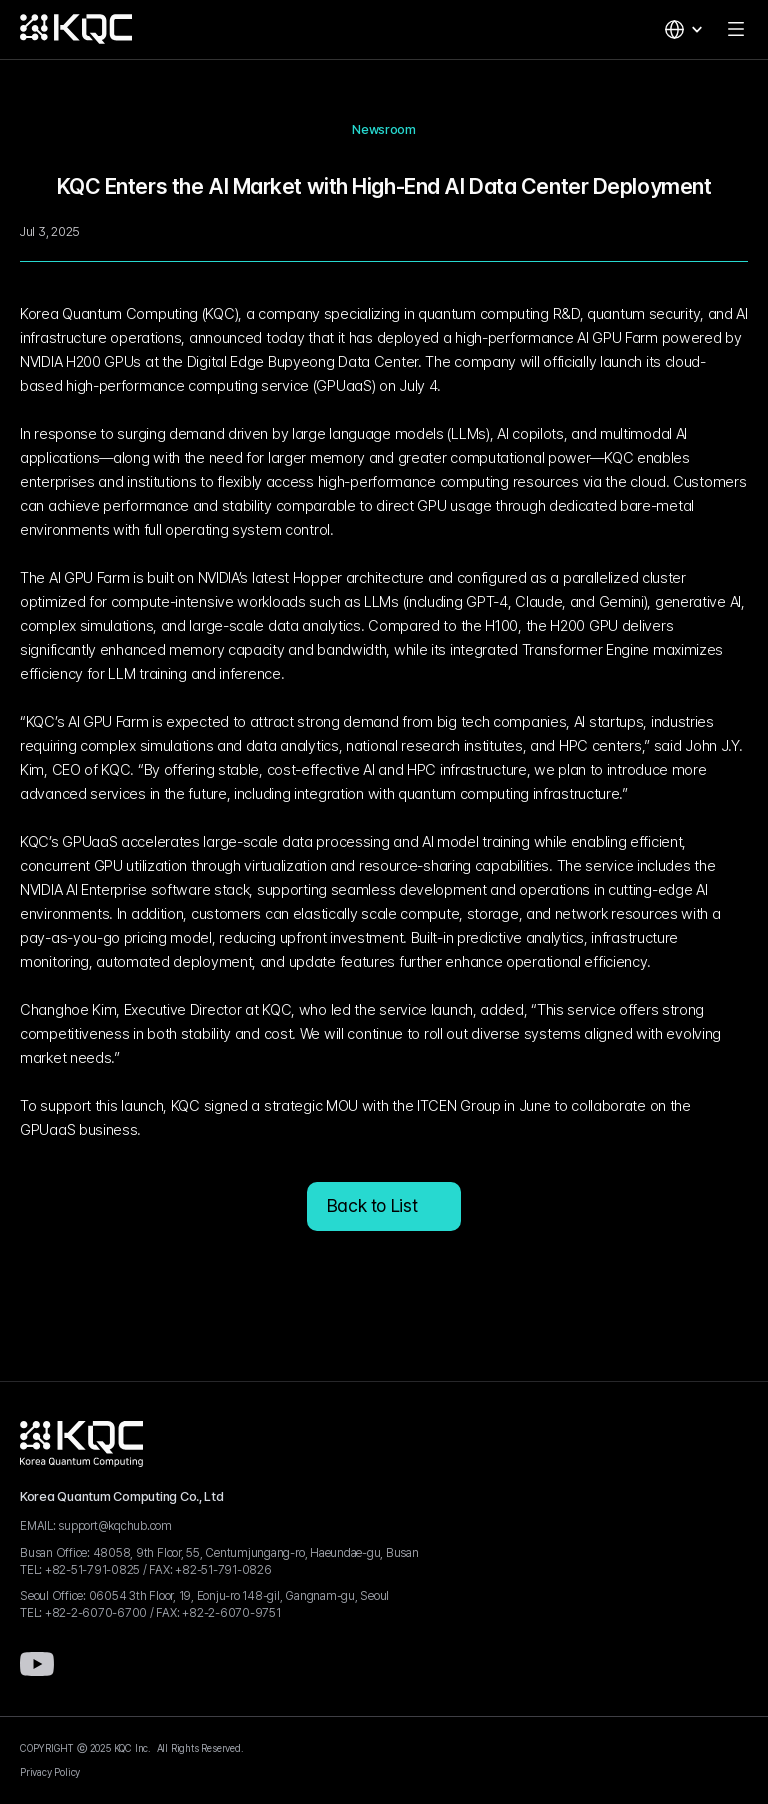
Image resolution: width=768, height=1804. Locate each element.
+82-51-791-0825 (92, 1570)
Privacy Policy (50, 1772)
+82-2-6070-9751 (231, 1613)
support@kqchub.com (115, 1526)
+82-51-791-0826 (223, 1570)
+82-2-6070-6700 (96, 1613)
